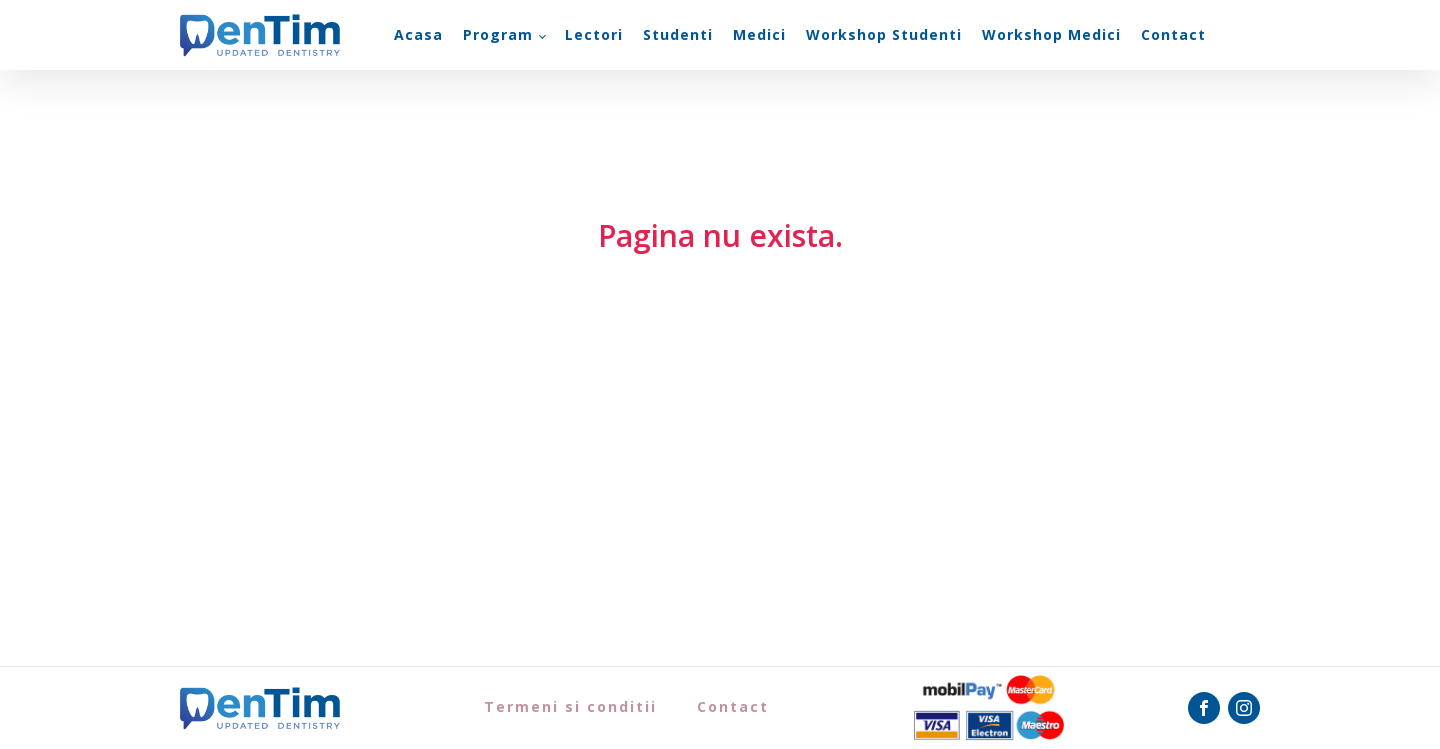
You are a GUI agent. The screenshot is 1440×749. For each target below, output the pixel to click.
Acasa (418, 34)
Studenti (678, 34)
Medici (759, 34)
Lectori (594, 34)
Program (498, 34)
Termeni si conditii (570, 706)
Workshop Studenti (884, 34)
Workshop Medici (1051, 34)
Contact (1173, 34)
